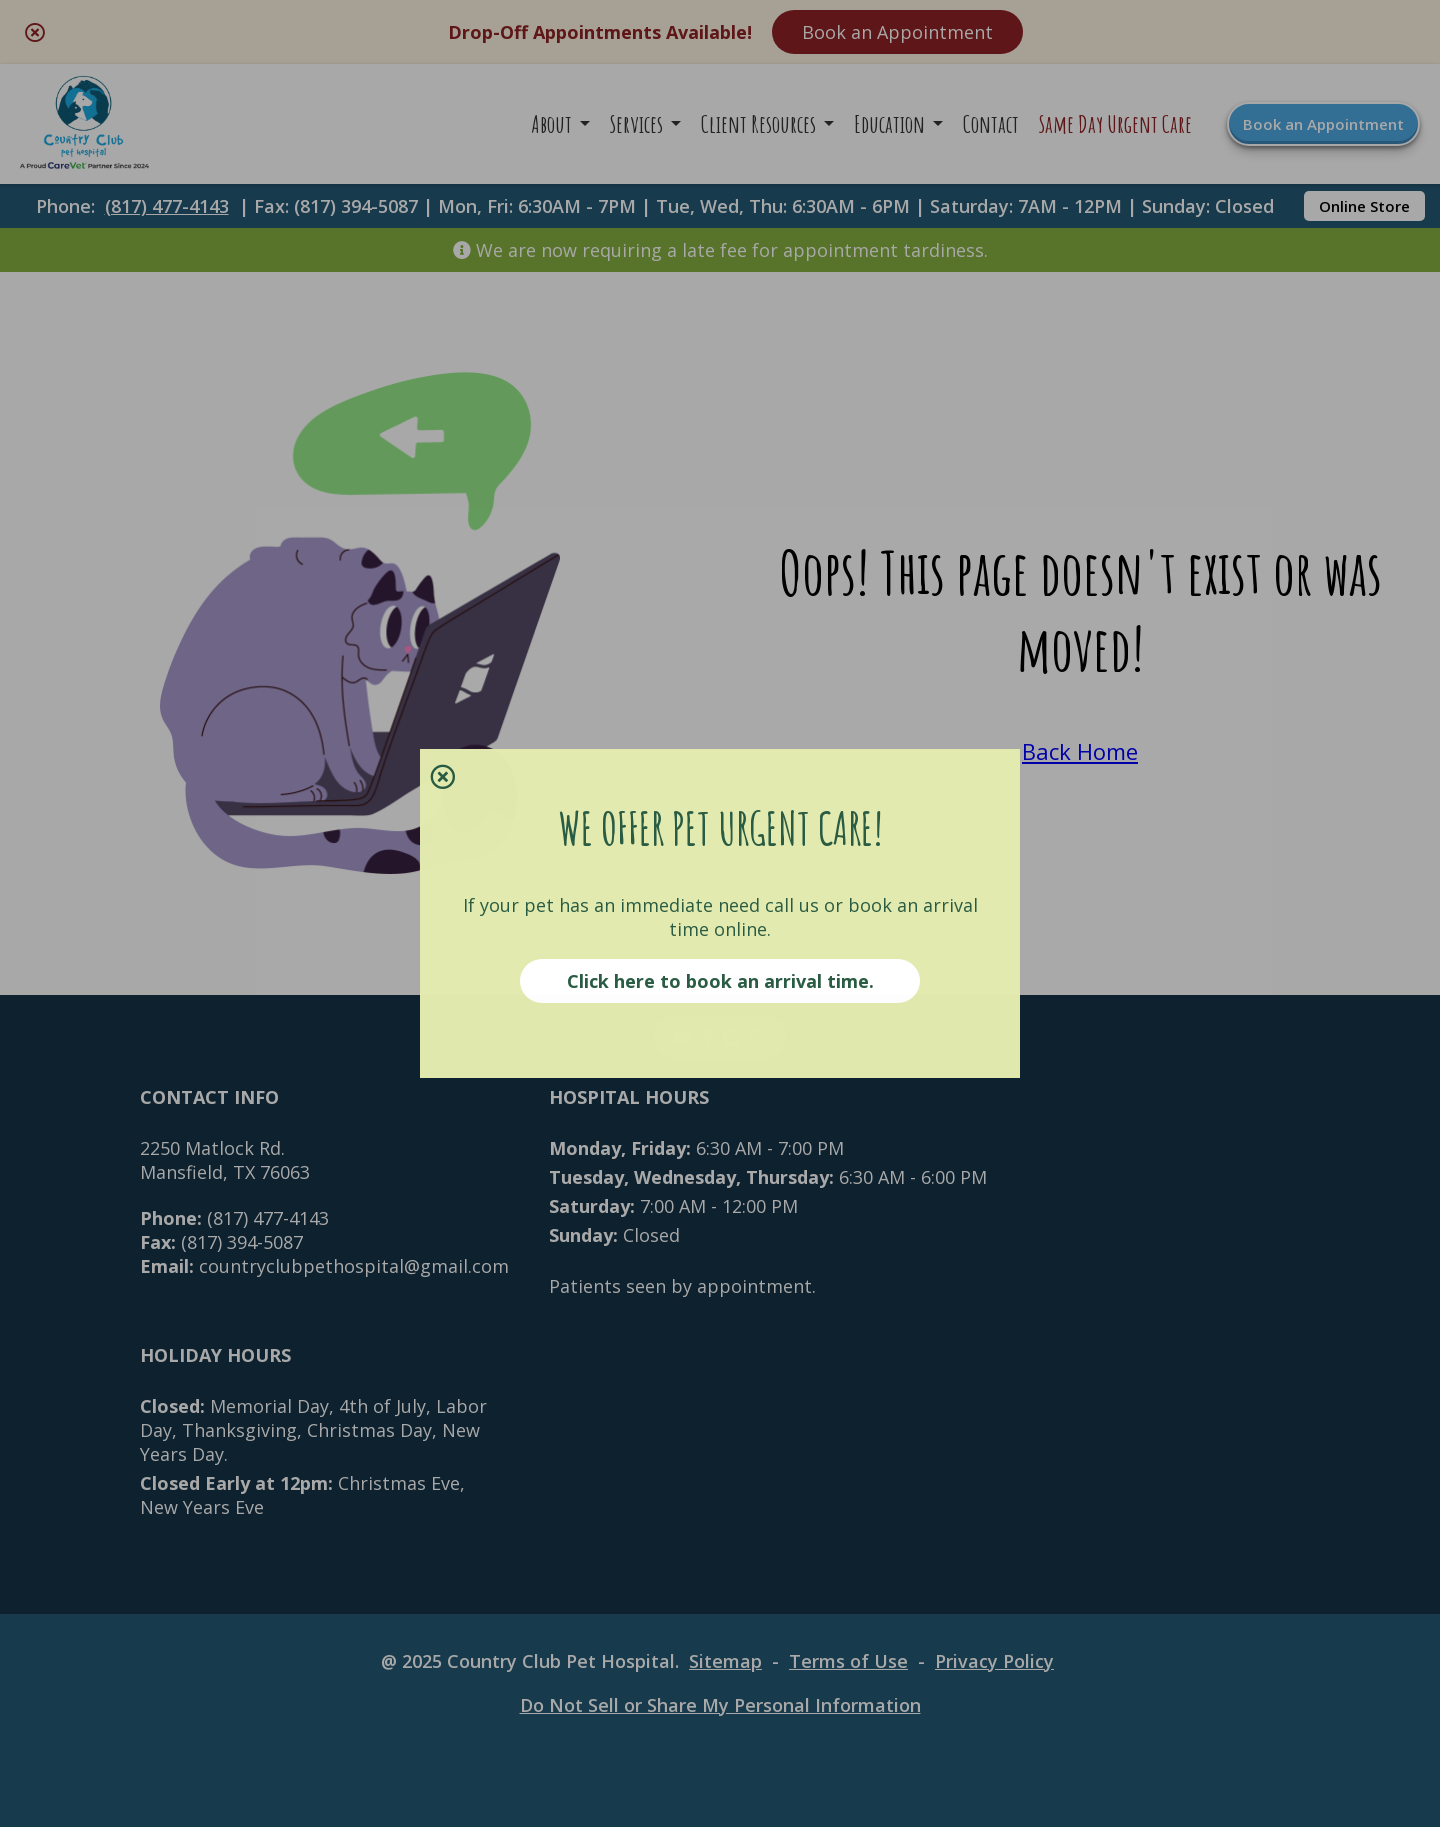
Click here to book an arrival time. (720, 981)
